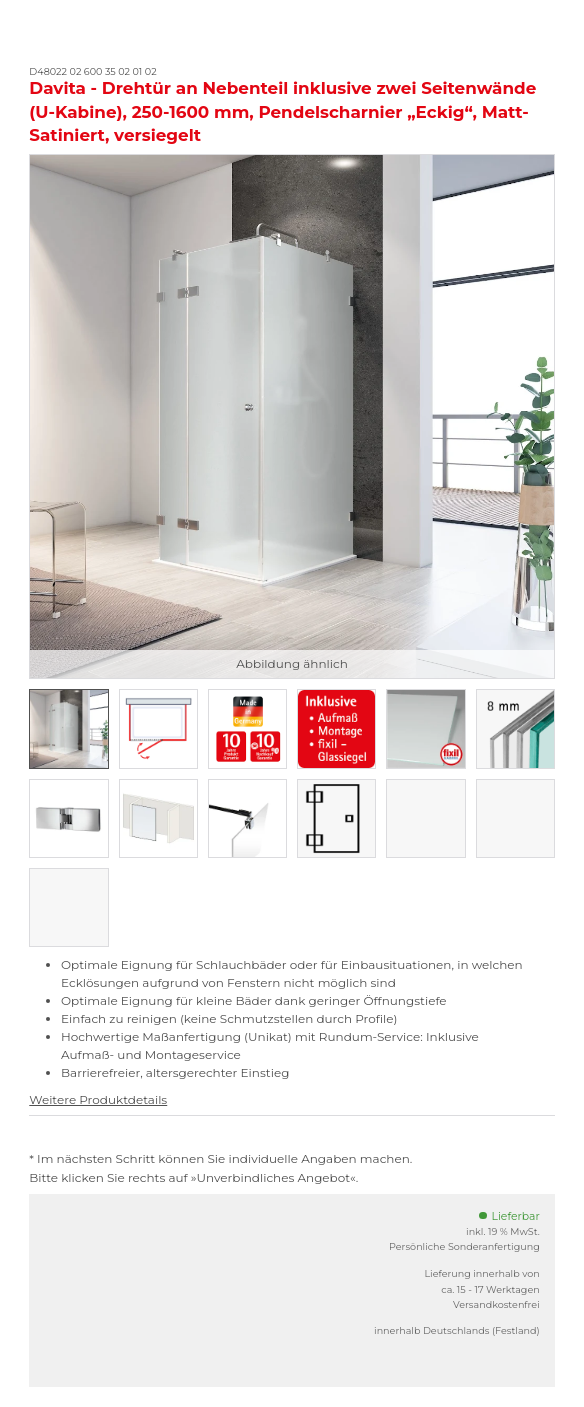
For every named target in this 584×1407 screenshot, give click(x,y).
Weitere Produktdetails (98, 1099)
